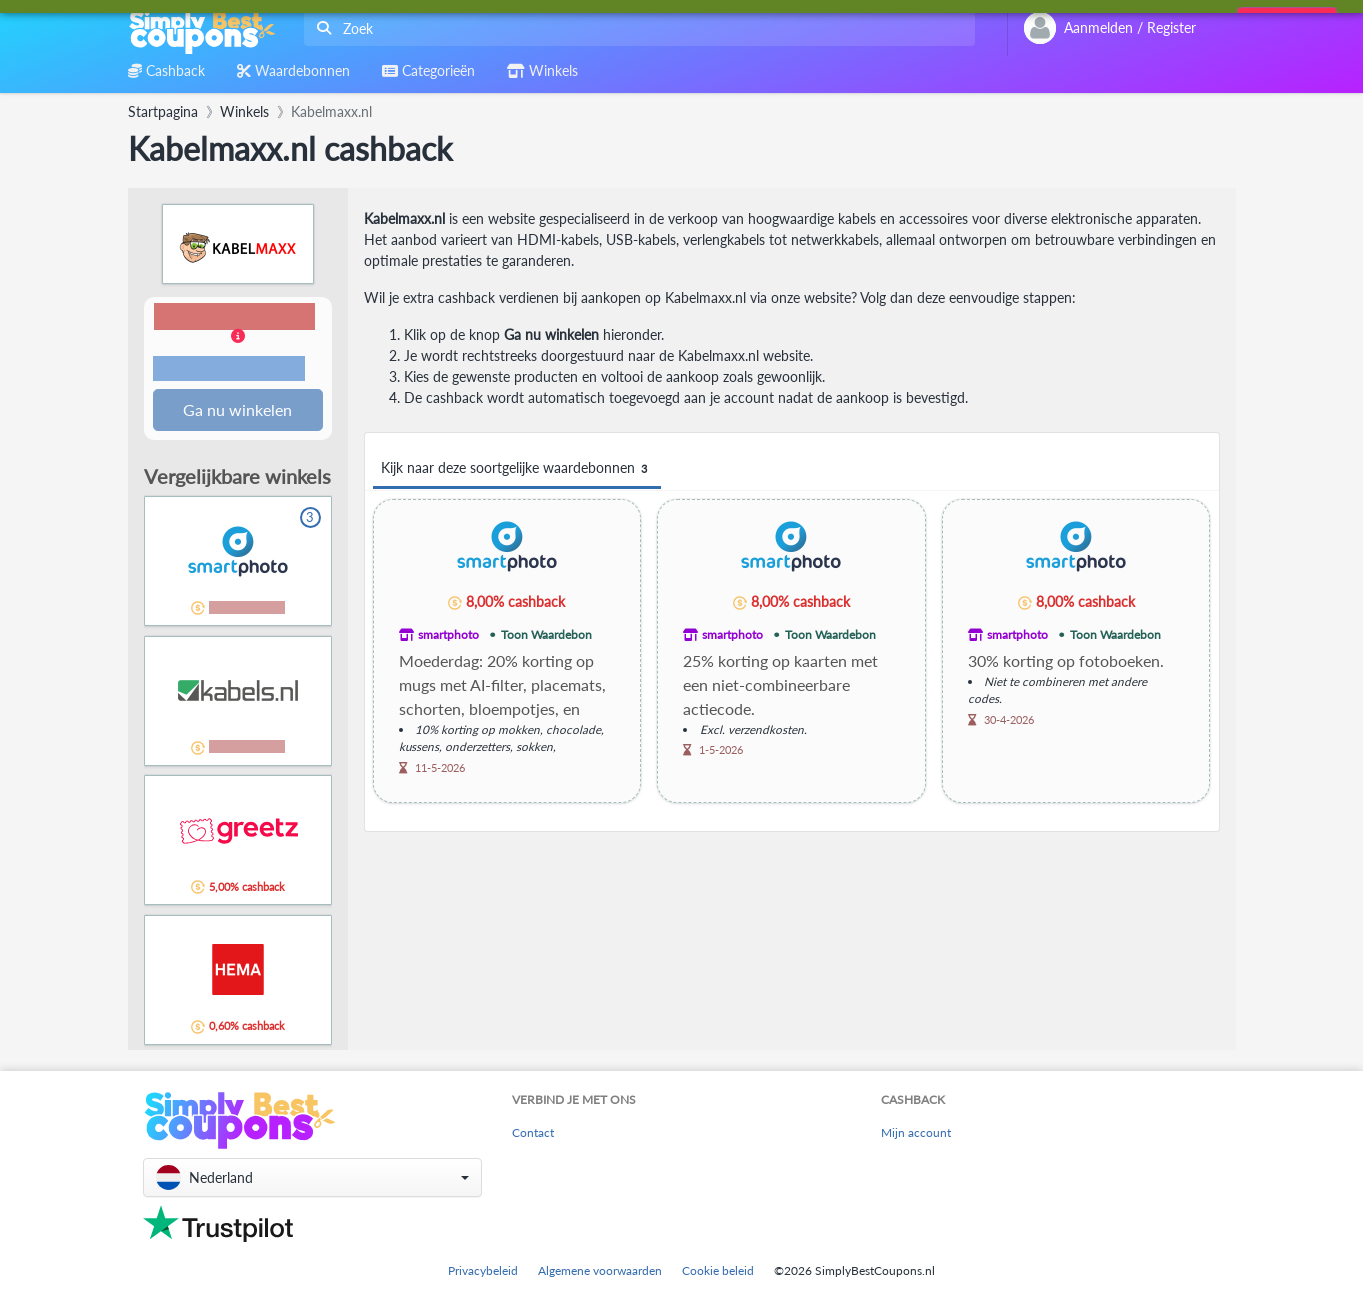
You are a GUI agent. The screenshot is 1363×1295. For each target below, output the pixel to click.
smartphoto (448, 634)
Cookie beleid (718, 1270)
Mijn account (916, 1133)
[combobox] (635, 28)
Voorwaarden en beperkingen (229, 370)
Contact (533, 1133)
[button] (238, 344)
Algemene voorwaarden (600, 1270)
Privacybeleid (483, 1270)
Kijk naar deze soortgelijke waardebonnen (517, 468)
